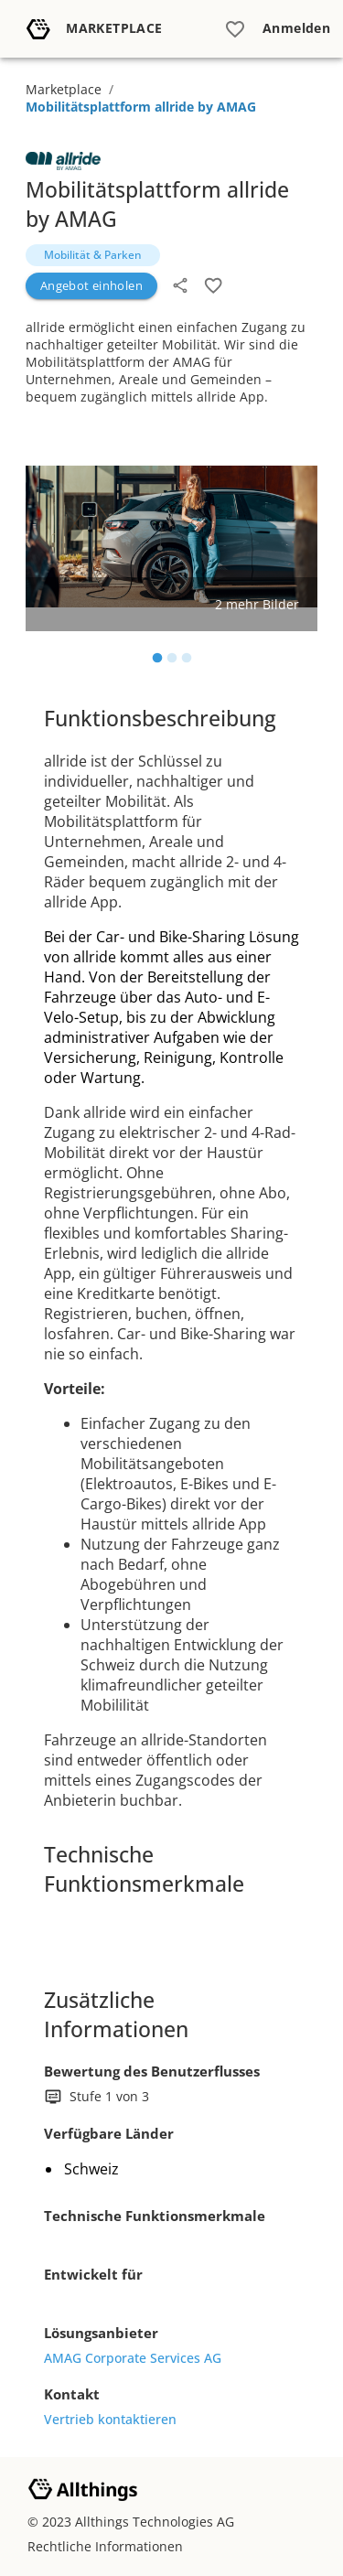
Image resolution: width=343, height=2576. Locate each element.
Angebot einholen (91, 285)
